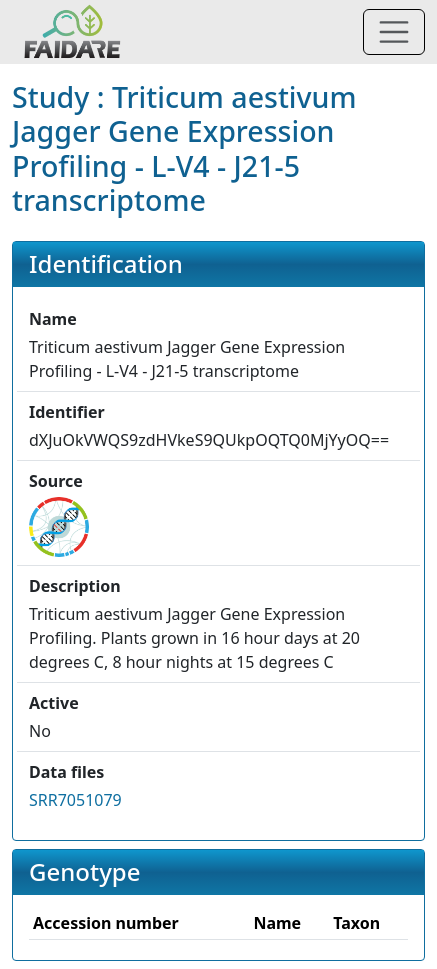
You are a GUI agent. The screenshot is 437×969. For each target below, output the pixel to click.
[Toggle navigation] (394, 32)
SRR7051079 (75, 800)
